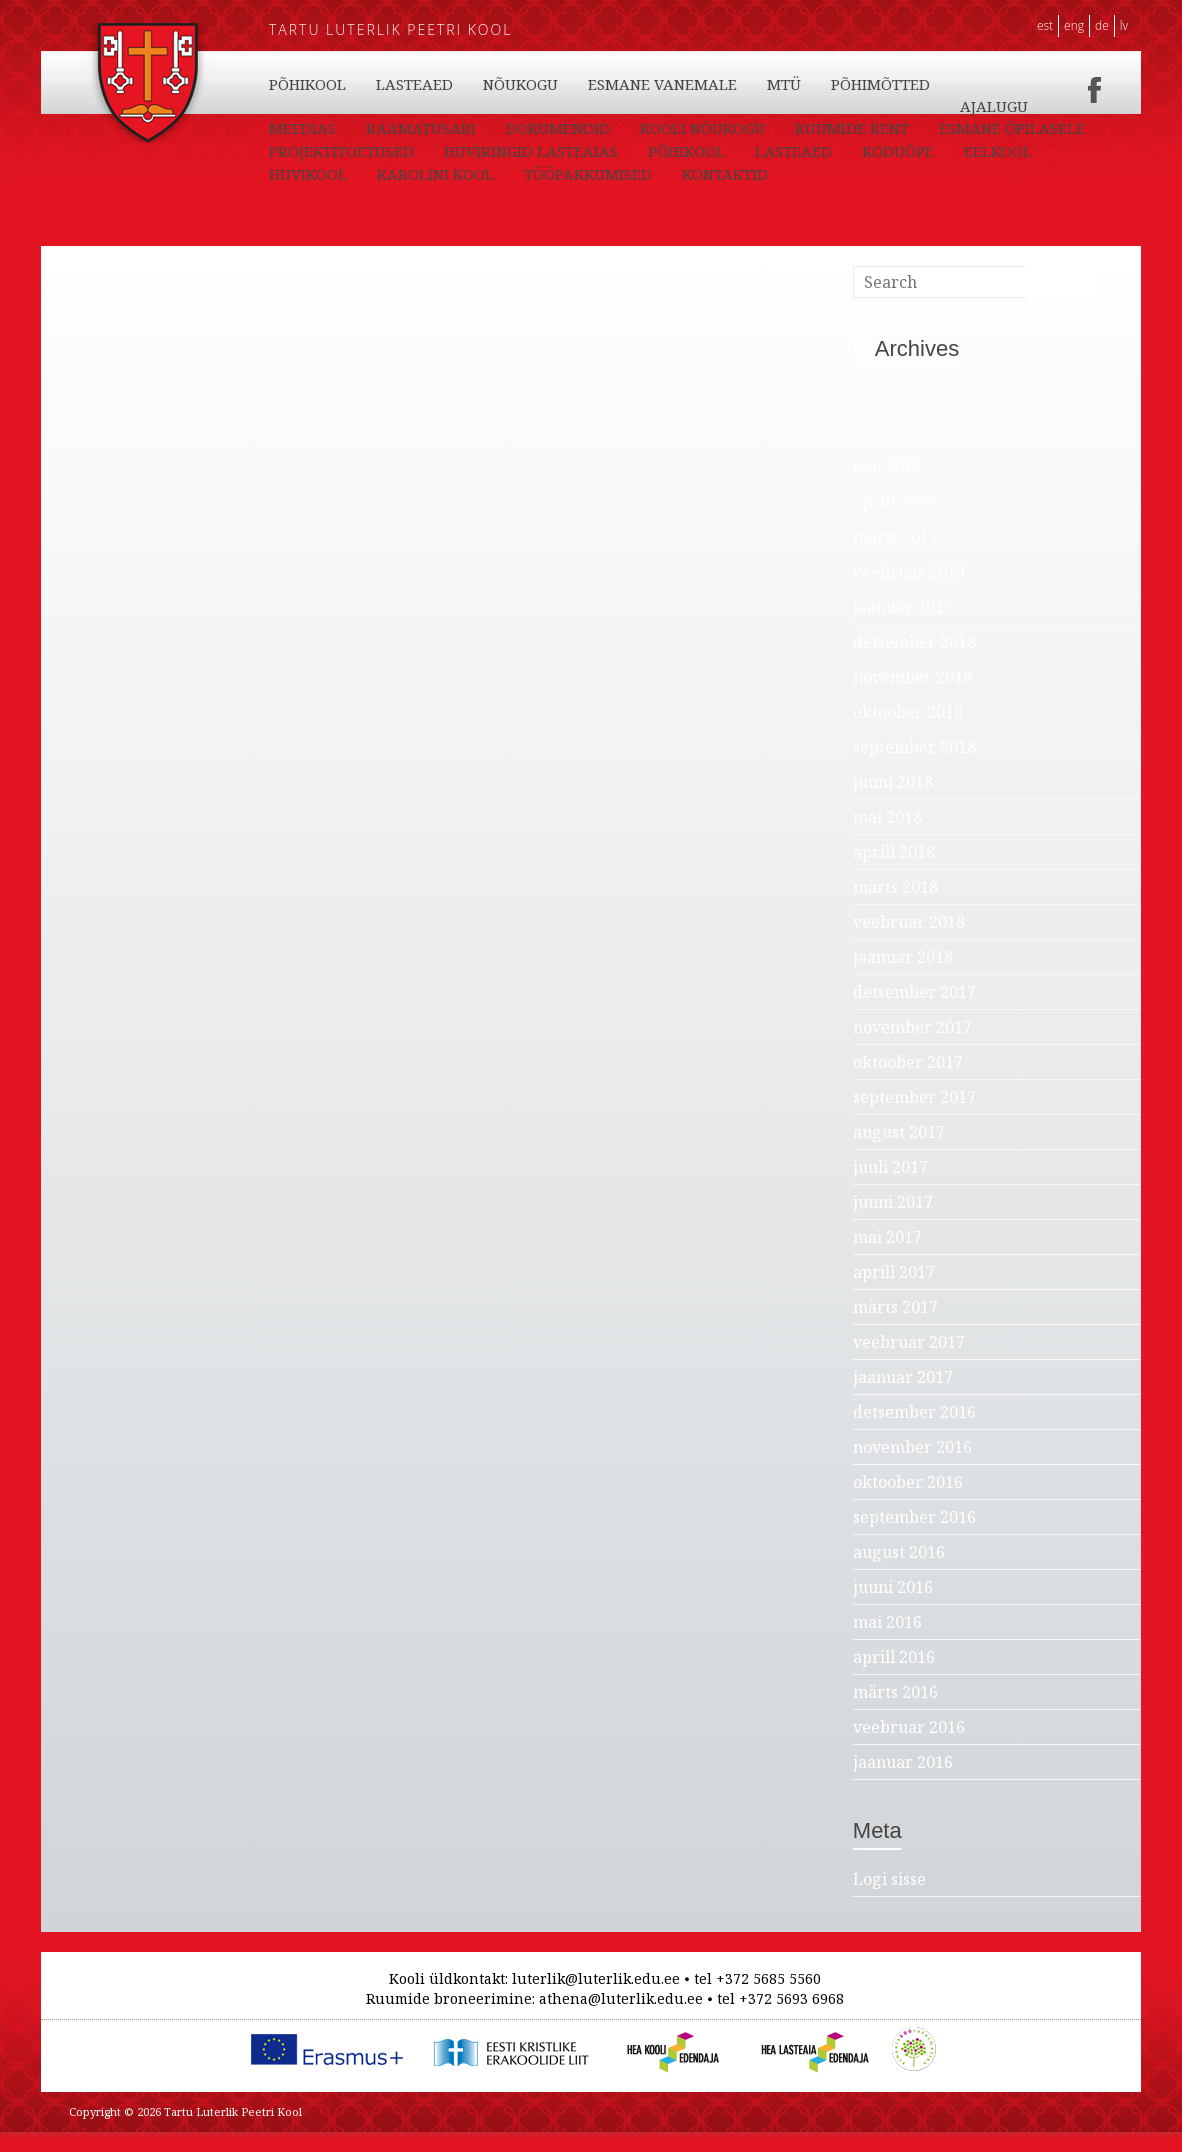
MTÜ (900, 128)
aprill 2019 (894, 522)
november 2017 (912, 1047)
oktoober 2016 (908, 1502)
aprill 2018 (894, 872)
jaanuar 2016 (903, 1782)
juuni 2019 (893, 452)
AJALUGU (303, 151)
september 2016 (914, 1537)
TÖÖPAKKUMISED (1002, 106)
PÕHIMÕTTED (996, 128)
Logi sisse (889, 1899)
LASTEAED (414, 84)
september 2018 (914, 767)
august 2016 (899, 1572)
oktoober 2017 (908, 1082)
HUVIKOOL (722, 84)
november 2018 (912, 697)
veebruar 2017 (909, 1362)
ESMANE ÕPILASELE (342, 174)
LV (1124, 25)
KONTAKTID (312, 128)
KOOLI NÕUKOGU (800, 151)
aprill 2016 (894, 1677)
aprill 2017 (894, 1292)
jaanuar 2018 (903, 977)
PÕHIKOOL (307, 84)
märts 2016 (895, 1712)
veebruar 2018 (909, 942)
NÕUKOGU (636, 128)
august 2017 (899, 1152)
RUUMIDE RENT (950, 151)
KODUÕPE (519, 84)
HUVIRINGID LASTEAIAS (707, 174)
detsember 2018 (914, 662)
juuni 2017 (893, 1222)
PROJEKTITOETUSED (517, 174)
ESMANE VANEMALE (778, 128)
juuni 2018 (893, 802)
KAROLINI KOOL (849, 84)
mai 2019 (887, 487)
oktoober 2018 (908, 732)
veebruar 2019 (909, 592)
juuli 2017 (890, 1187)
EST (1045, 25)
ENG (1074, 25)
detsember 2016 (914, 1432)
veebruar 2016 (909, 1747)
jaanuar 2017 (903, 1397)
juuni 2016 (893, 1607)
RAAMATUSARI (519, 151)
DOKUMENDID (656, 151)
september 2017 (914, 1117)
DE (1102, 25)
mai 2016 (887, 1642)
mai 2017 (887, 1257)
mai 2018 (887, 837)
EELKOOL (619, 84)
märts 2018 (895, 907)
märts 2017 (895, 1327)
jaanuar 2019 (903, 627)
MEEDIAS (400, 151)
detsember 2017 (914, 1012)
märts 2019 (895, 557)
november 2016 (912, 1467)
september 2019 (914, 417)
